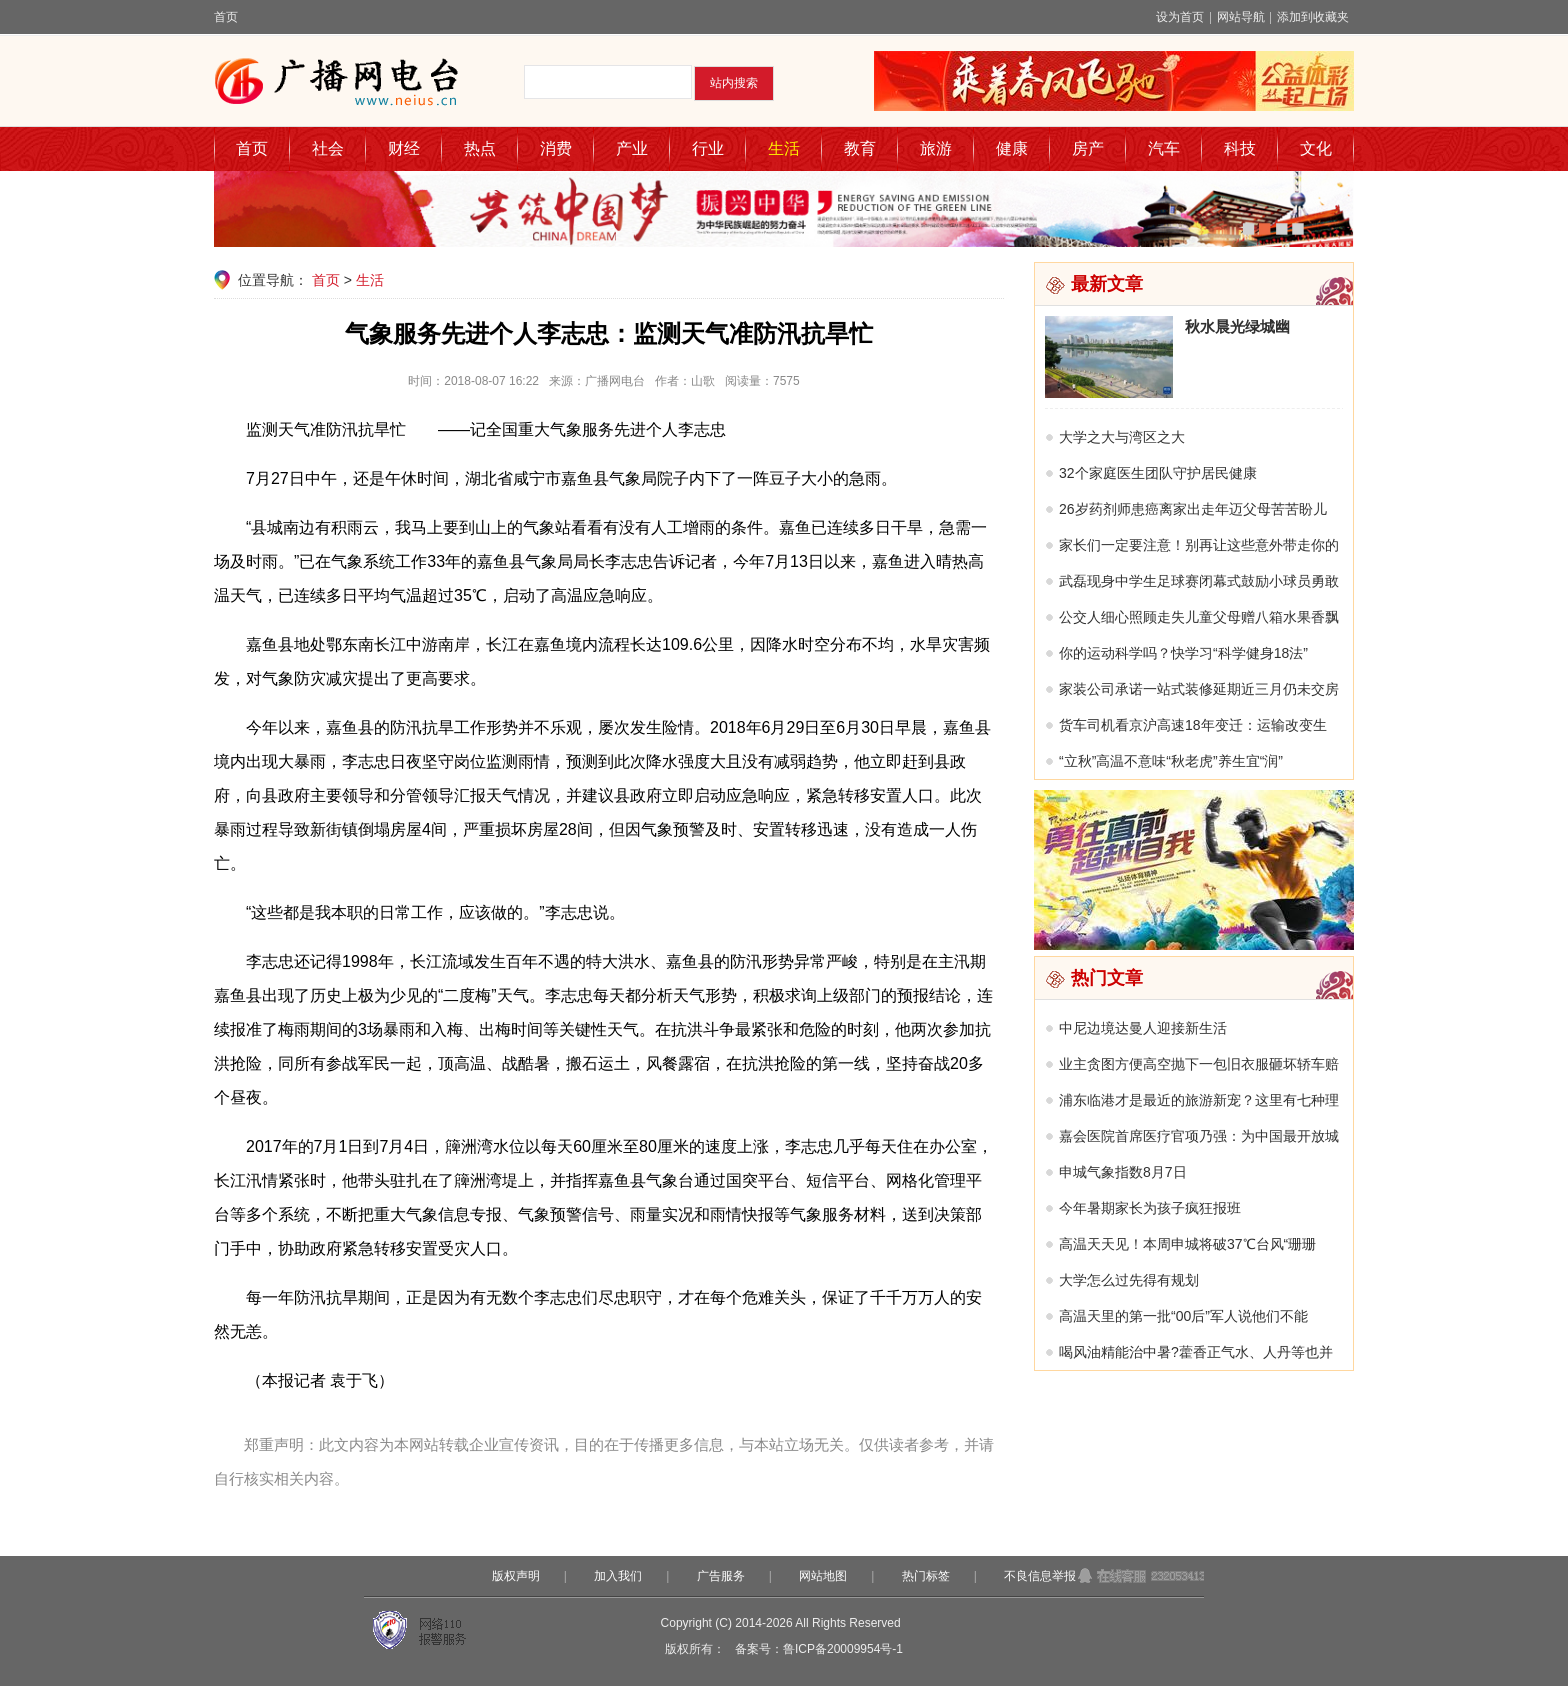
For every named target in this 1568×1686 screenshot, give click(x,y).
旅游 (936, 148)
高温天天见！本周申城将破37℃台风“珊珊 (1187, 1244)
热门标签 (926, 1576)
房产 (1088, 148)
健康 (1012, 148)
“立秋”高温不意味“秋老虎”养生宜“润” (1171, 761)
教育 (860, 148)
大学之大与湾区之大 (1122, 437)
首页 (226, 17)
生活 (784, 148)
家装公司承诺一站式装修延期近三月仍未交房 (1199, 689)
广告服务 (721, 1576)
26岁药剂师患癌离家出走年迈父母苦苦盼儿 (1193, 509)
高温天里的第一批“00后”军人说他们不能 (1183, 1316)
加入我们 (618, 1576)
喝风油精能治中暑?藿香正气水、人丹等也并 (1196, 1352)
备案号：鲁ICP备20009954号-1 (819, 1649)
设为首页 (1180, 17)
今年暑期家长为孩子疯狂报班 (1150, 1208)
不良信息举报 (1040, 1576)
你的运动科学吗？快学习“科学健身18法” (1183, 653)
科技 (1240, 148)
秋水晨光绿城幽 (1237, 326)
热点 (480, 148)
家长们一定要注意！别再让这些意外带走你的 (1199, 545)
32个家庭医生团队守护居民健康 (1158, 473)
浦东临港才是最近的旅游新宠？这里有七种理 (1199, 1100)
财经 (404, 148)
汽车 (1164, 148)
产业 (632, 148)
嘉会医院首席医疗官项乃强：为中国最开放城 (1199, 1136)
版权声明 (516, 1576)
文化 (1316, 148)
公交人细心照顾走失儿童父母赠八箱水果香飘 (1199, 617)
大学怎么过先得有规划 (1129, 1280)
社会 (328, 148)
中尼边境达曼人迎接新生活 (1143, 1028)
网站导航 (1241, 17)
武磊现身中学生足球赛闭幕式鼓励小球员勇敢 (1199, 581)
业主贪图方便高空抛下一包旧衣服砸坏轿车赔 (1199, 1064)
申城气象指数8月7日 (1123, 1172)
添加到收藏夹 (1313, 17)
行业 (708, 148)
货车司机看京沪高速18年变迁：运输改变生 (1193, 725)
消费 (556, 148)
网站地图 (823, 1576)
